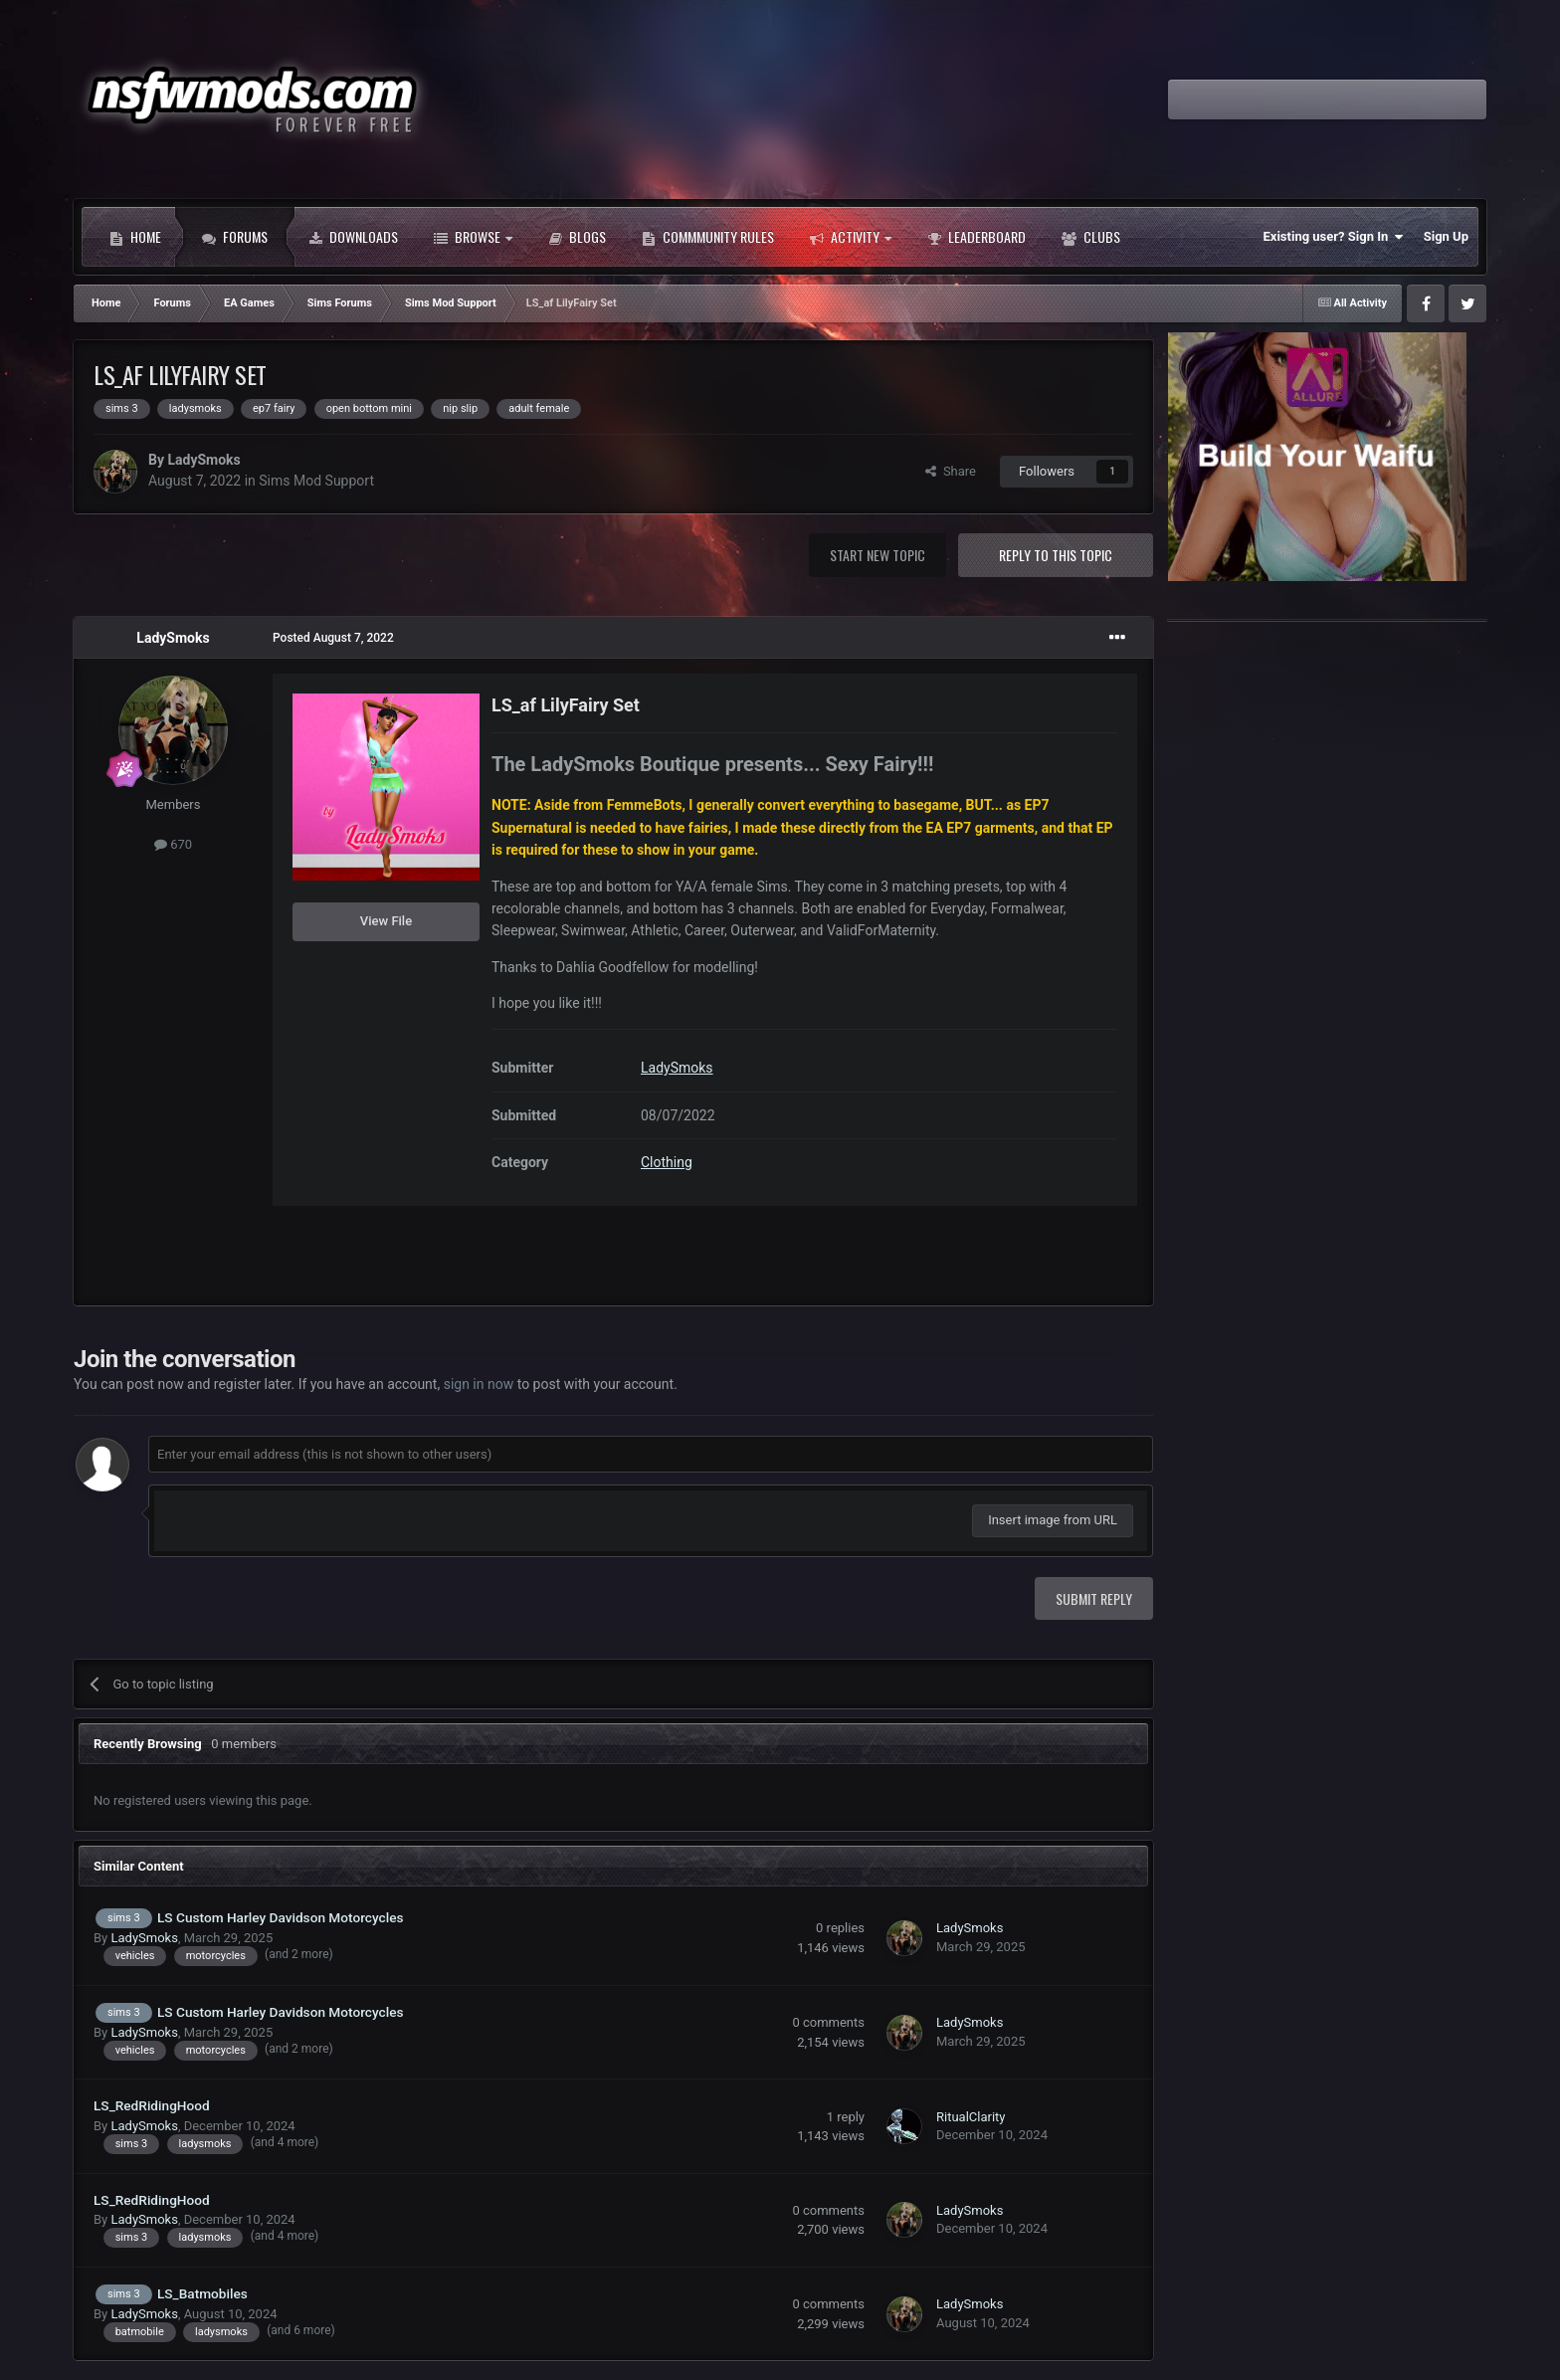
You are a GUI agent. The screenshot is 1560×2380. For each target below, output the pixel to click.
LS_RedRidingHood (152, 2105)
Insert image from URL (1052, 1519)
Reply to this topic (1055, 554)
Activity (850, 237)
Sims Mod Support (316, 481)
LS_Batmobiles (202, 2293)
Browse (473, 237)
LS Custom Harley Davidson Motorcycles (280, 1917)
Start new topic (877, 554)
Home (135, 237)
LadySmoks (203, 460)
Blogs (577, 237)
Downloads (353, 237)
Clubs (1091, 237)
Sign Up (1446, 236)
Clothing (666, 1162)
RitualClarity (971, 2116)
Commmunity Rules (708, 237)
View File (386, 920)
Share (950, 471)
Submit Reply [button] (1094, 1598)
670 (173, 844)
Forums (235, 237)
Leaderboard (976, 237)
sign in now (479, 1384)
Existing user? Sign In (1334, 237)
